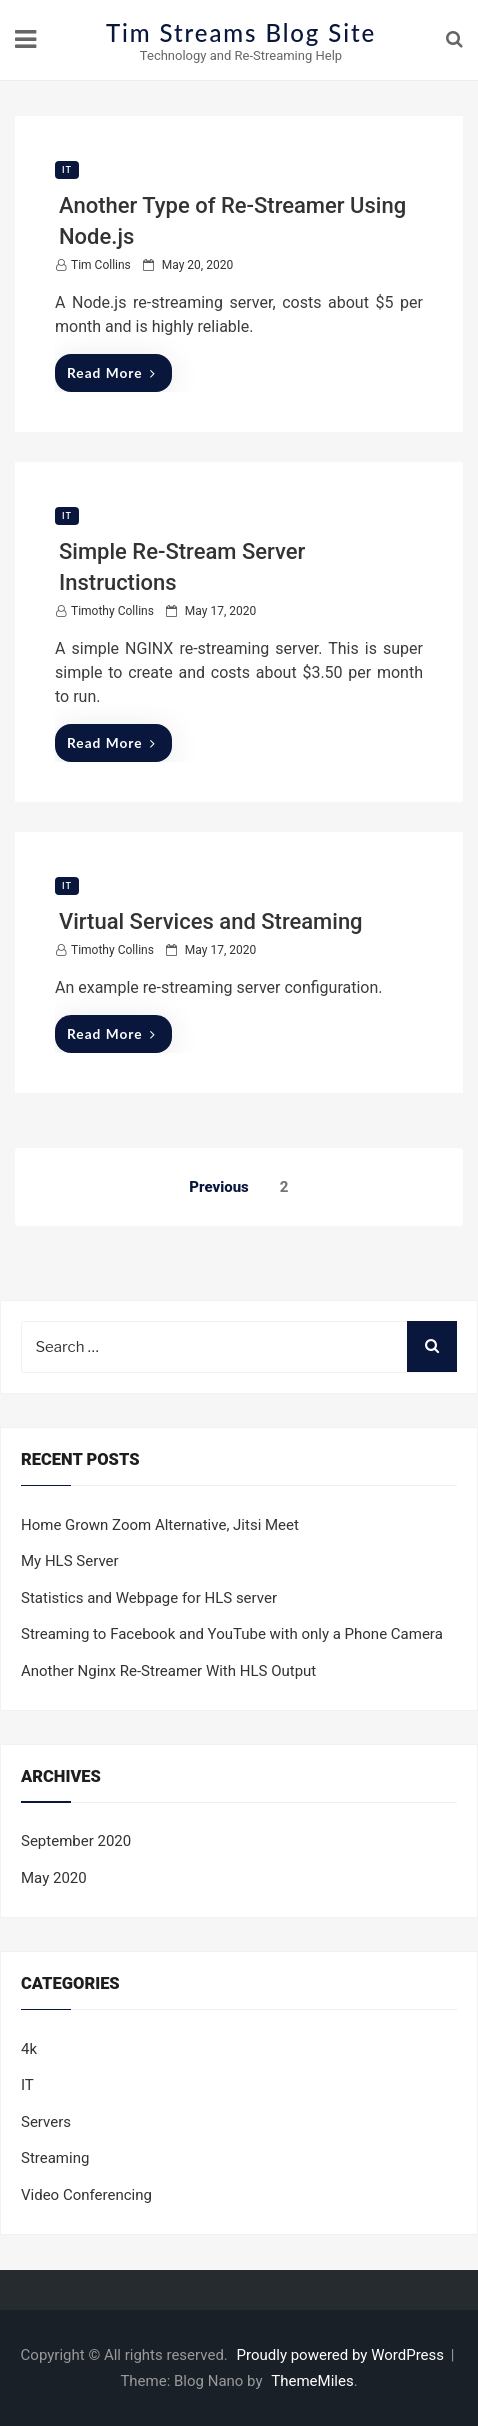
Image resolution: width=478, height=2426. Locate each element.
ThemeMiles (312, 2381)
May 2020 (54, 1878)
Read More (111, 372)
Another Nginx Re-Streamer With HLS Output (168, 1671)
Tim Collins (101, 265)
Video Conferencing (86, 2195)
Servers (46, 2122)
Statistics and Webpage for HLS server (149, 1598)
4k (29, 2049)
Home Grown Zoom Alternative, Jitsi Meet (160, 1525)
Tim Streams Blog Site (241, 32)
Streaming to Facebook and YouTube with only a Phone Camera (232, 1634)
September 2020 (76, 1841)
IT (67, 170)
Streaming (55, 2158)
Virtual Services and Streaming (211, 921)
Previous (219, 1187)
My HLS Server (70, 1561)
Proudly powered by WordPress (342, 2355)
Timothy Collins (112, 611)
